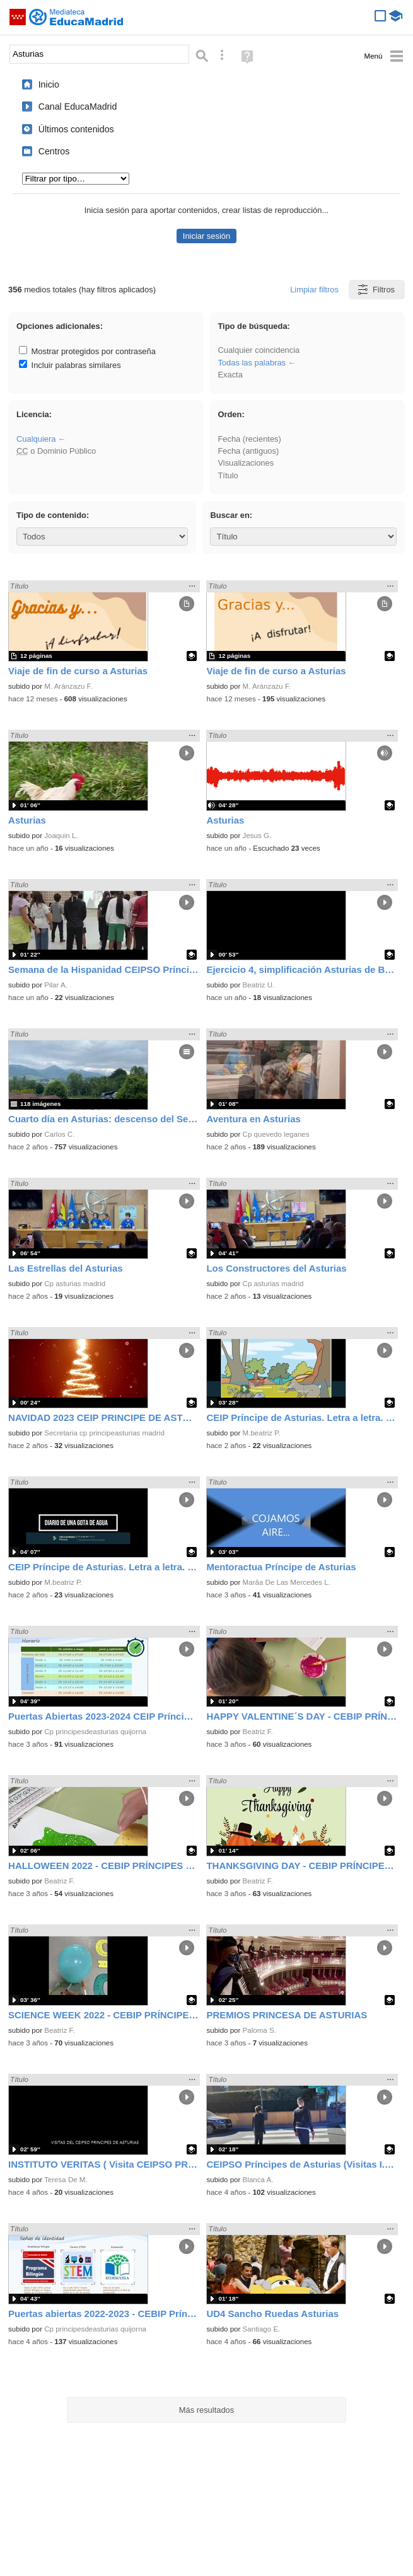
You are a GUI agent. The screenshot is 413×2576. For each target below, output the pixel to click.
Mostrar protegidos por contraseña (87, 351)
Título (228, 475)
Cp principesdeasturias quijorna (95, 1731)
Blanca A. (258, 2179)
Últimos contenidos (76, 129)
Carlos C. (59, 1134)
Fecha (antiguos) (248, 451)
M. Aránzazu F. (68, 686)
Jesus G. (257, 835)
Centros (54, 151)
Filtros (375, 289)
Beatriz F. (258, 1731)
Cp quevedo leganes (276, 1134)
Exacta (230, 374)
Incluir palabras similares (70, 365)
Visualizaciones (246, 463)
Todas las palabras (252, 362)
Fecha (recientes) (249, 439)
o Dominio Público (56, 451)
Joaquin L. (61, 835)
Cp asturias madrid (74, 1283)
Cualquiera (35, 439)
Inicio (48, 84)
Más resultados (207, 2410)
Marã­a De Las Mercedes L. (286, 1582)
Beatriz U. (259, 985)
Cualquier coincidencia (259, 350)
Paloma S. (259, 2030)
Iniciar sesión (206, 236)
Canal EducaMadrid (77, 106)
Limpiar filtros (314, 289)
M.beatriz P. (262, 1433)
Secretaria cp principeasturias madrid (104, 1433)
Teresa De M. (66, 2179)
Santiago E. (262, 2329)
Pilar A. (55, 985)
